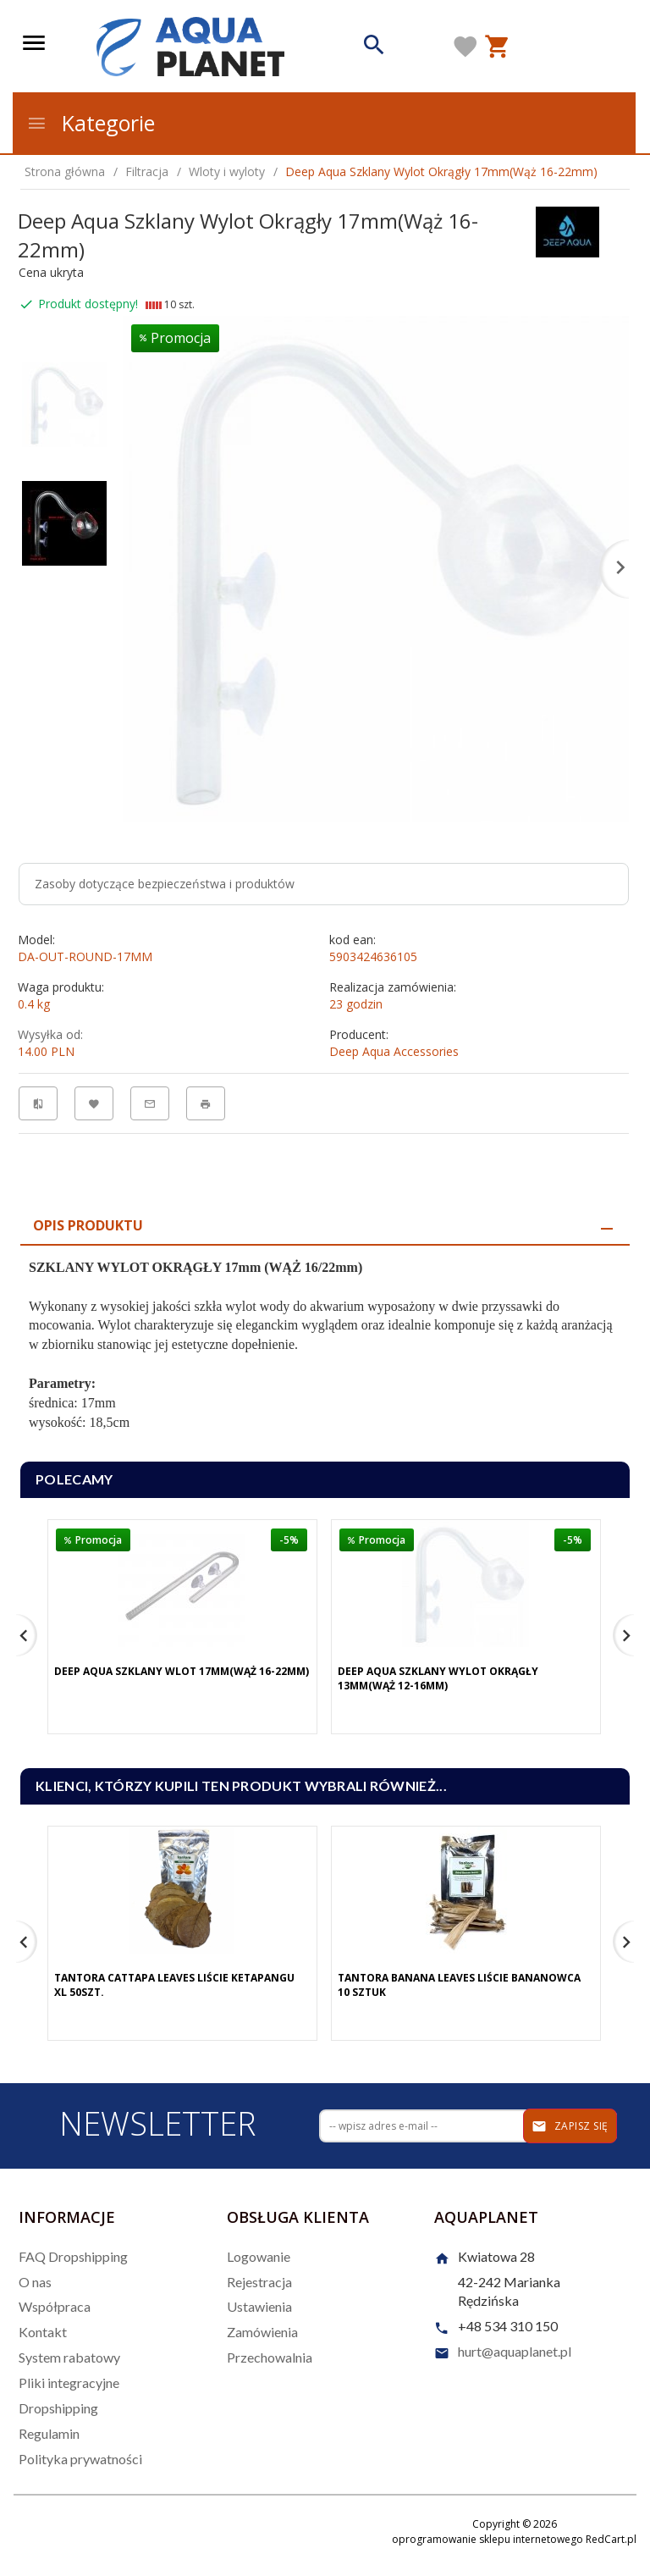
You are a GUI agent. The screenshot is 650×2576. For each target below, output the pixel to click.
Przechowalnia (269, 2357)
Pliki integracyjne (69, 2382)
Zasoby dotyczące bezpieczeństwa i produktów (165, 884)
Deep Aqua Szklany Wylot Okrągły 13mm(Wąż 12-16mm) (438, 1678)
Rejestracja (259, 2282)
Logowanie (258, 2256)
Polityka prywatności (80, 2459)
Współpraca (55, 2306)
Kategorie (90, 122)
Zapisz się (570, 2126)
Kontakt (43, 2332)
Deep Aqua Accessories (394, 1051)
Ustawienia (259, 2306)
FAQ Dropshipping (73, 2256)
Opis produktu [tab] (88, 1225)
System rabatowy (69, 2357)
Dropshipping (58, 2408)
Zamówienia (262, 2332)
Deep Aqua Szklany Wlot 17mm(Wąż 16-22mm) (181, 1671)
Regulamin (49, 2433)
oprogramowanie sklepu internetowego (487, 2539)
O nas (35, 2282)
